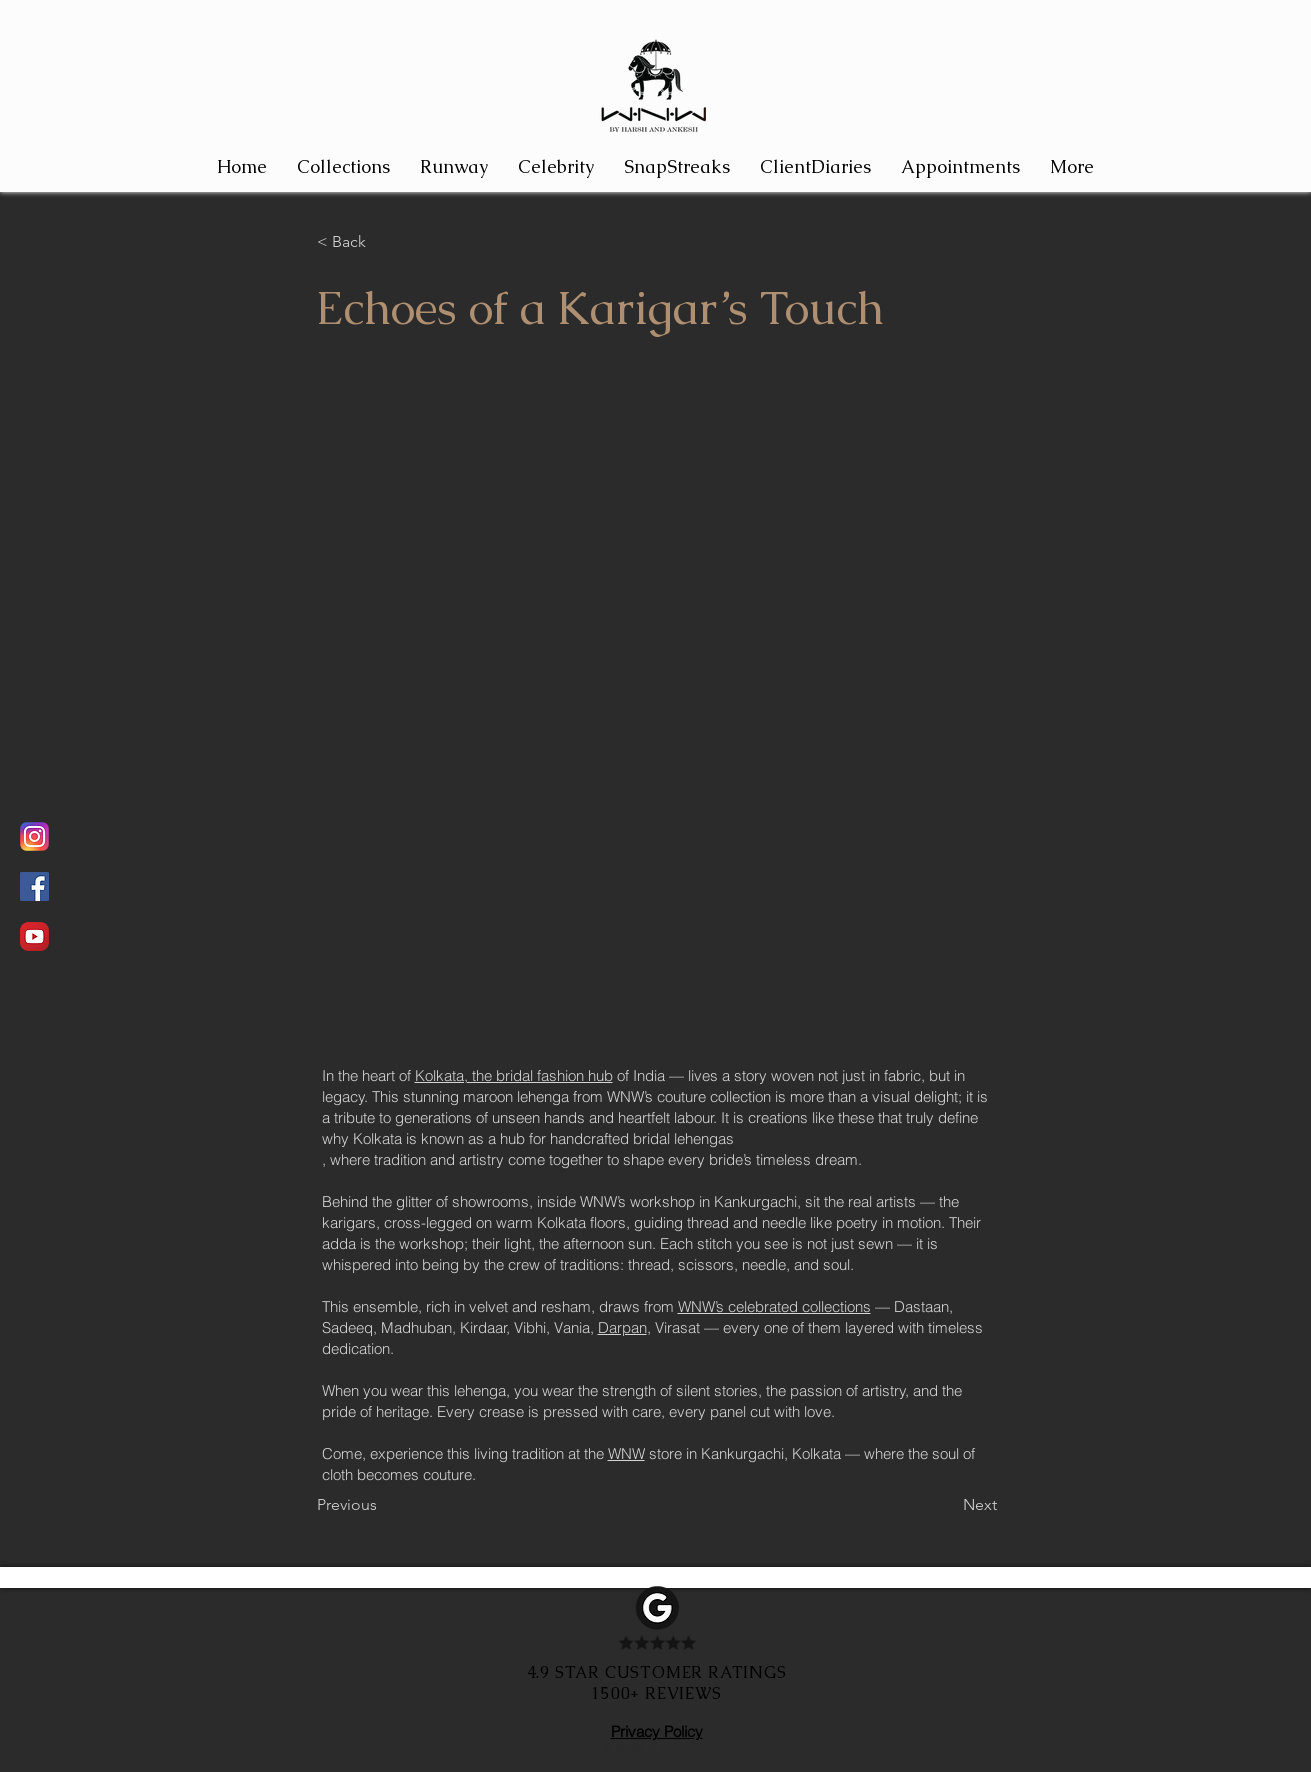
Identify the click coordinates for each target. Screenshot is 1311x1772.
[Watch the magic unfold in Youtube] (34, 936)
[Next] (947, 1505)
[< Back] (383, 242)
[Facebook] (34, 886)
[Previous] (383, 1505)
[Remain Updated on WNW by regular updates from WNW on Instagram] (34, 836)
